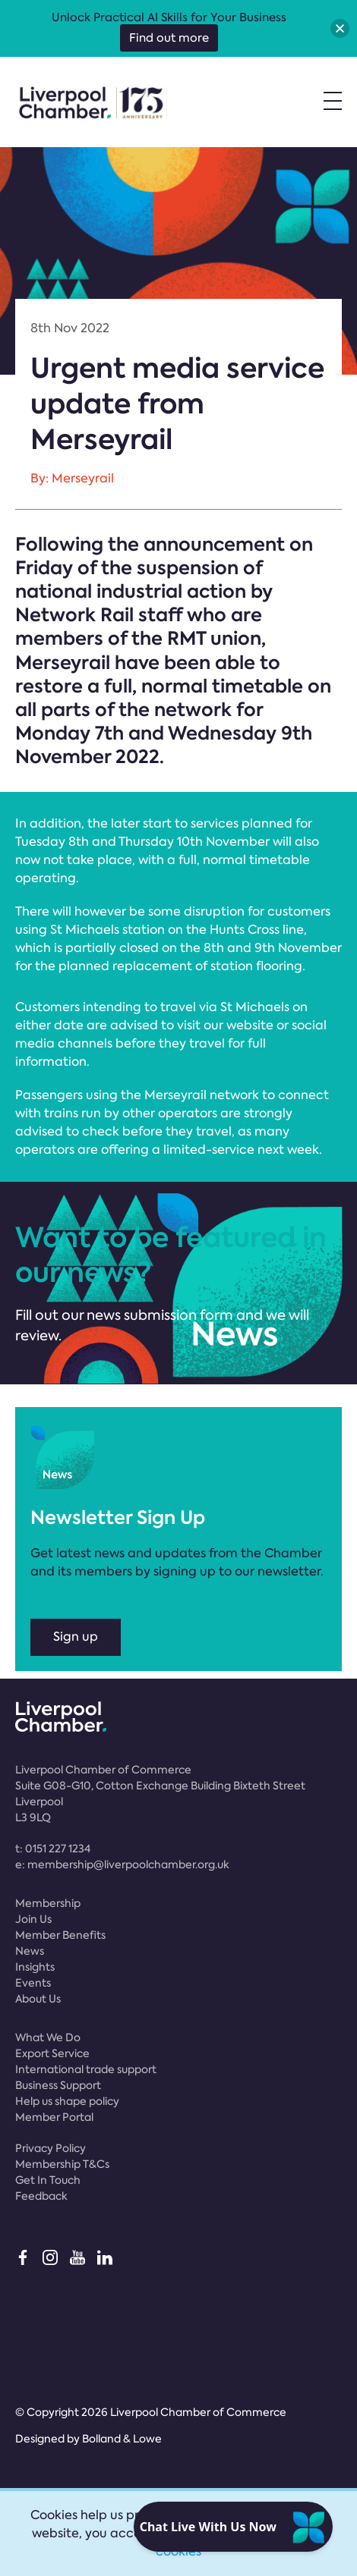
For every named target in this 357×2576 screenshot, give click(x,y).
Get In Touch (48, 2180)
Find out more (169, 38)
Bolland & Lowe (122, 2439)
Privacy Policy (50, 2148)
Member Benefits (60, 1935)
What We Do (48, 2037)
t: (52, 1848)
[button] (339, 28)
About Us (38, 1999)
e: (122, 1864)
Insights (35, 1967)
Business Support (58, 2085)
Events (33, 1983)
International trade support (85, 2069)
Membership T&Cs (62, 2164)
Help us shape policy (67, 2101)
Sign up (75, 1637)
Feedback (41, 2196)
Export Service (52, 2053)
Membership (48, 1903)
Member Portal (54, 2117)
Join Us (33, 1919)
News (29, 1951)
